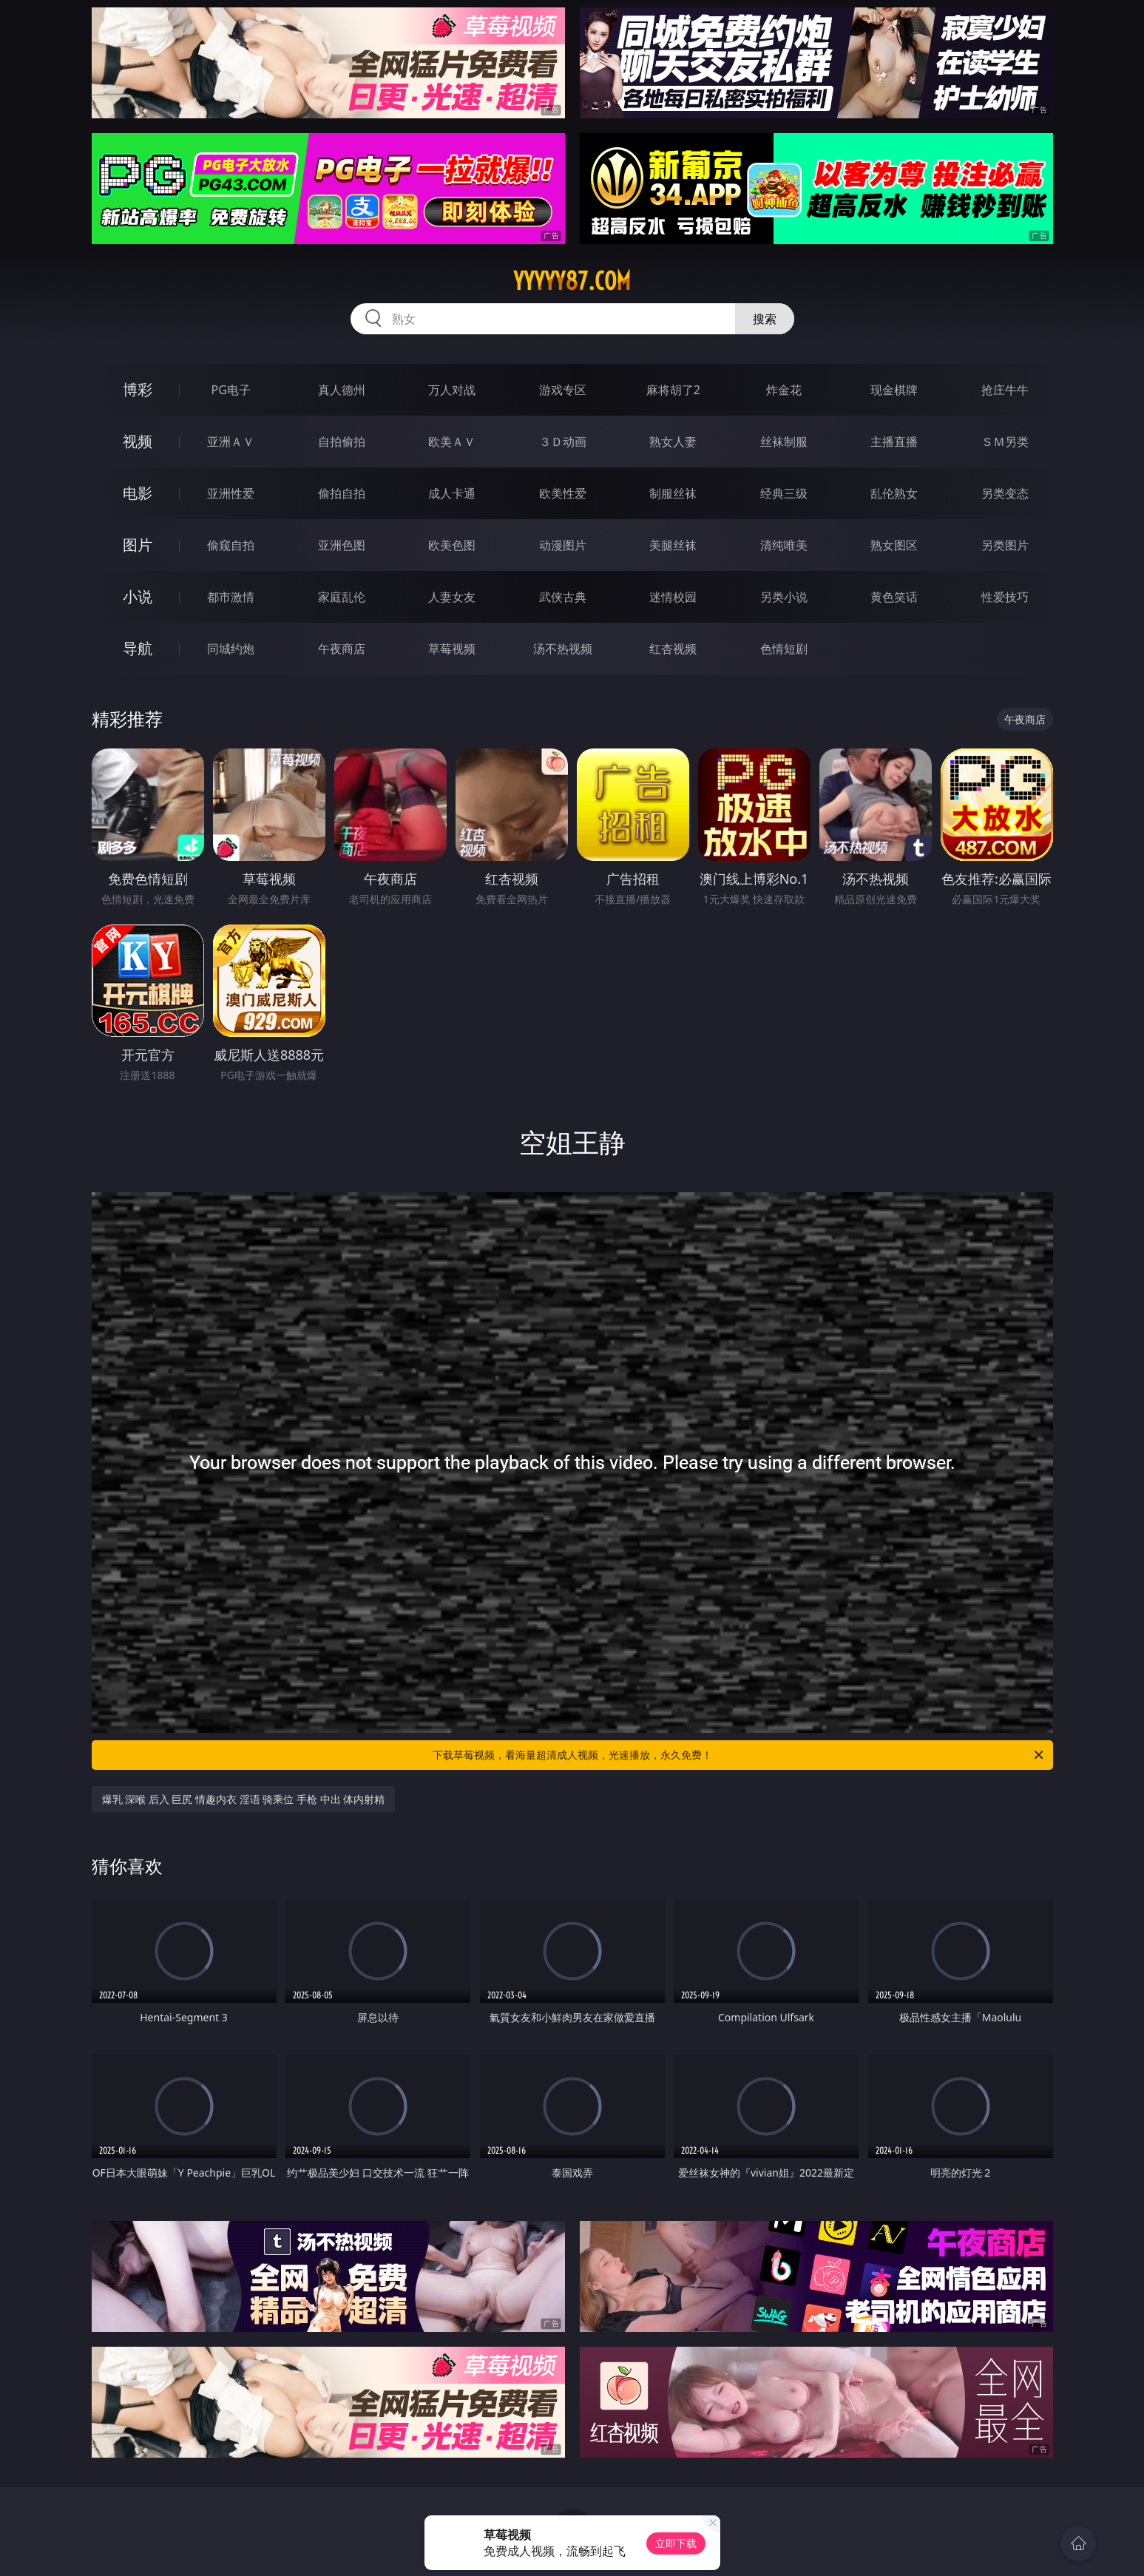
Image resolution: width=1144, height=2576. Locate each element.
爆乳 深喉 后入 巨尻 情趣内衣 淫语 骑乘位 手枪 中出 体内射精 (243, 1799)
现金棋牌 (894, 390)
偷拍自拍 (341, 493)
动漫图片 (562, 545)
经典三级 (784, 493)
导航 (137, 648)
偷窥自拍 (230, 545)
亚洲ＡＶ (230, 441)
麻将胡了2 (673, 390)
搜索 (764, 319)
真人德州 (341, 390)
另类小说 (784, 597)
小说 (137, 596)
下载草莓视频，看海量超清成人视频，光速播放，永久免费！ (739, 1755)
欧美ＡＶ (451, 441)
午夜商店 (341, 648)
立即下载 (676, 2543)
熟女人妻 (673, 441)
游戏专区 (562, 390)
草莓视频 (451, 648)
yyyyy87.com (572, 281)
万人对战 (451, 390)
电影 (137, 493)
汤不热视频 (562, 648)
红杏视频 (673, 648)
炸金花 (784, 390)
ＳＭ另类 (1005, 441)
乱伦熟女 (894, 493)
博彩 (137, 389)
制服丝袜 (673, 493)
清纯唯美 (784, 545)
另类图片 (1005, 545)
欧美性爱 (562, 493)
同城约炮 (230, 648)
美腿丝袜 (673, 545)
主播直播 (894, 441)
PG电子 (231, 390)
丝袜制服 (784, 441)
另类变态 (1005, 493)
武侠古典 (562, 597)
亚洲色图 (341, 545)
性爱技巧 (1005, 597)
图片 (137, 545)
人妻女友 (451, 597)
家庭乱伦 (341, 597)
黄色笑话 (894, 597)
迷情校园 (673, 597)
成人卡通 (451, 493)
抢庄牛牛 (1005, 390)
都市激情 (230, 597)
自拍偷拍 (341, 441)
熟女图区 (894, 545)
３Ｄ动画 (562, 441)
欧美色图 (451, 545)
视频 (137, 441)
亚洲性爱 (230, 493)
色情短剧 (784, 648)
